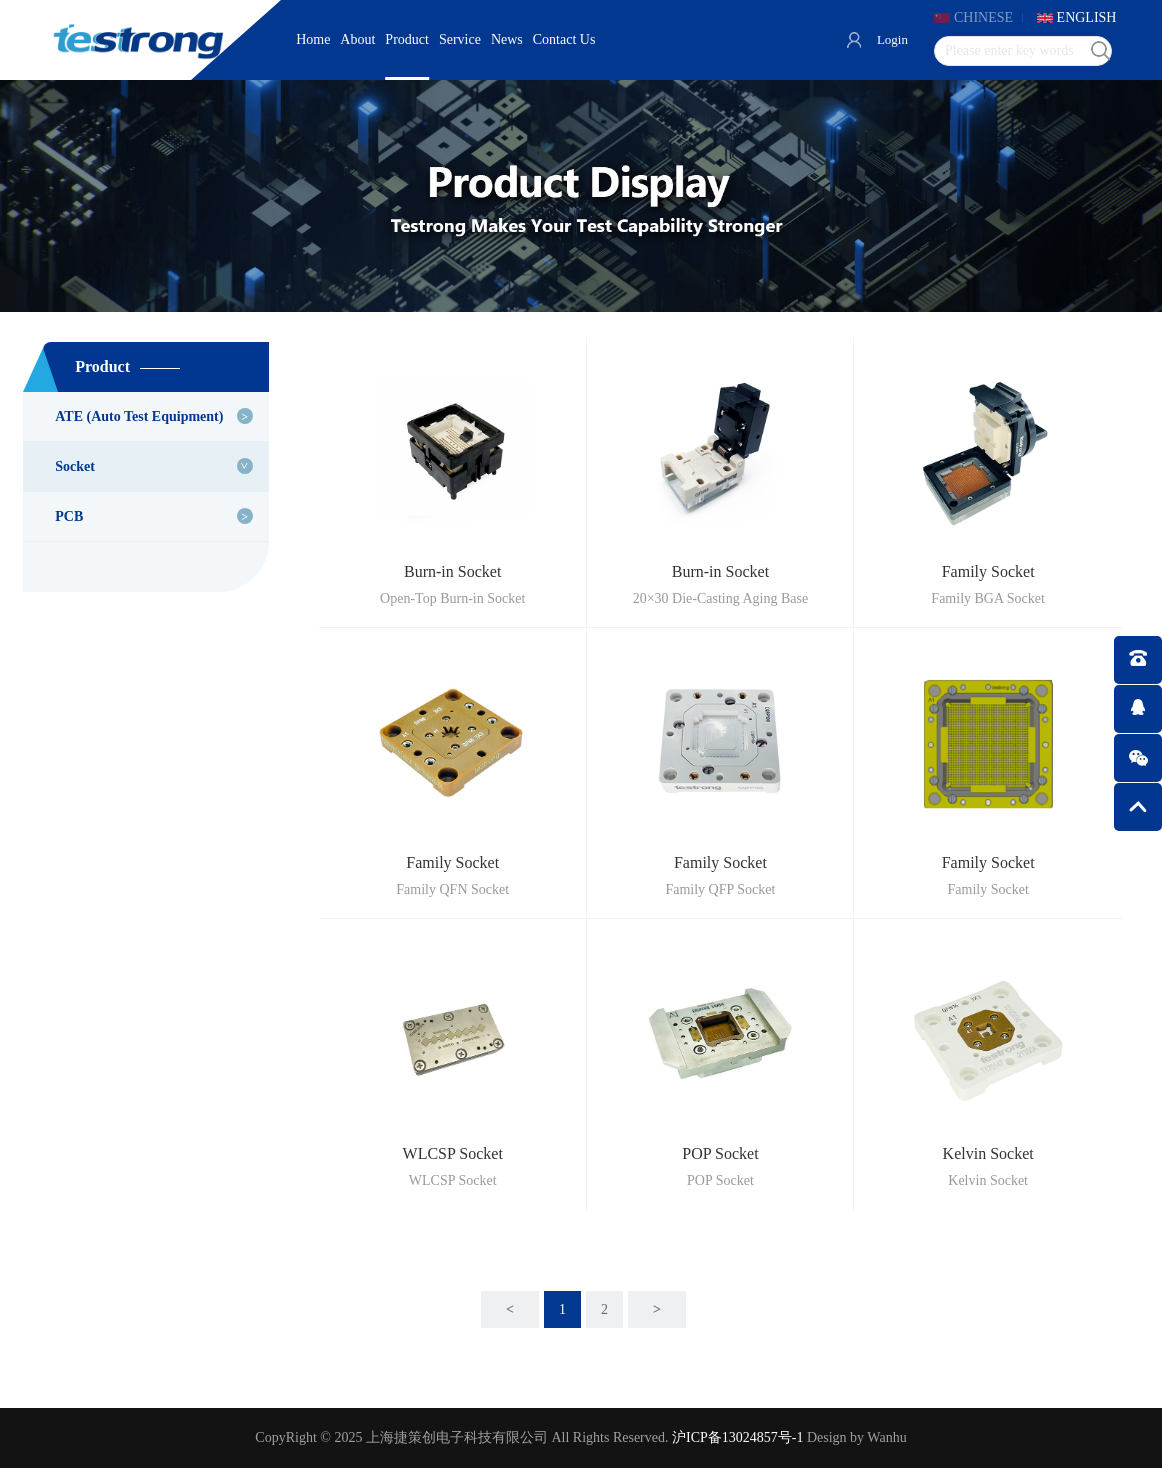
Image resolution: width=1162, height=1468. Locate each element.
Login (892, 39)
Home (313, 39)
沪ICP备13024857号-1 (737, 1437)
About (357, 39)
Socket (75, 466)
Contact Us (564, 39)
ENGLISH (1087, 17)
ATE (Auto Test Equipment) (139, 416)
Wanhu (886, 1437)
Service (460, 39)
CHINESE (983, 17)
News (507, 39)
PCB (69, 516)
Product (407, 39)
